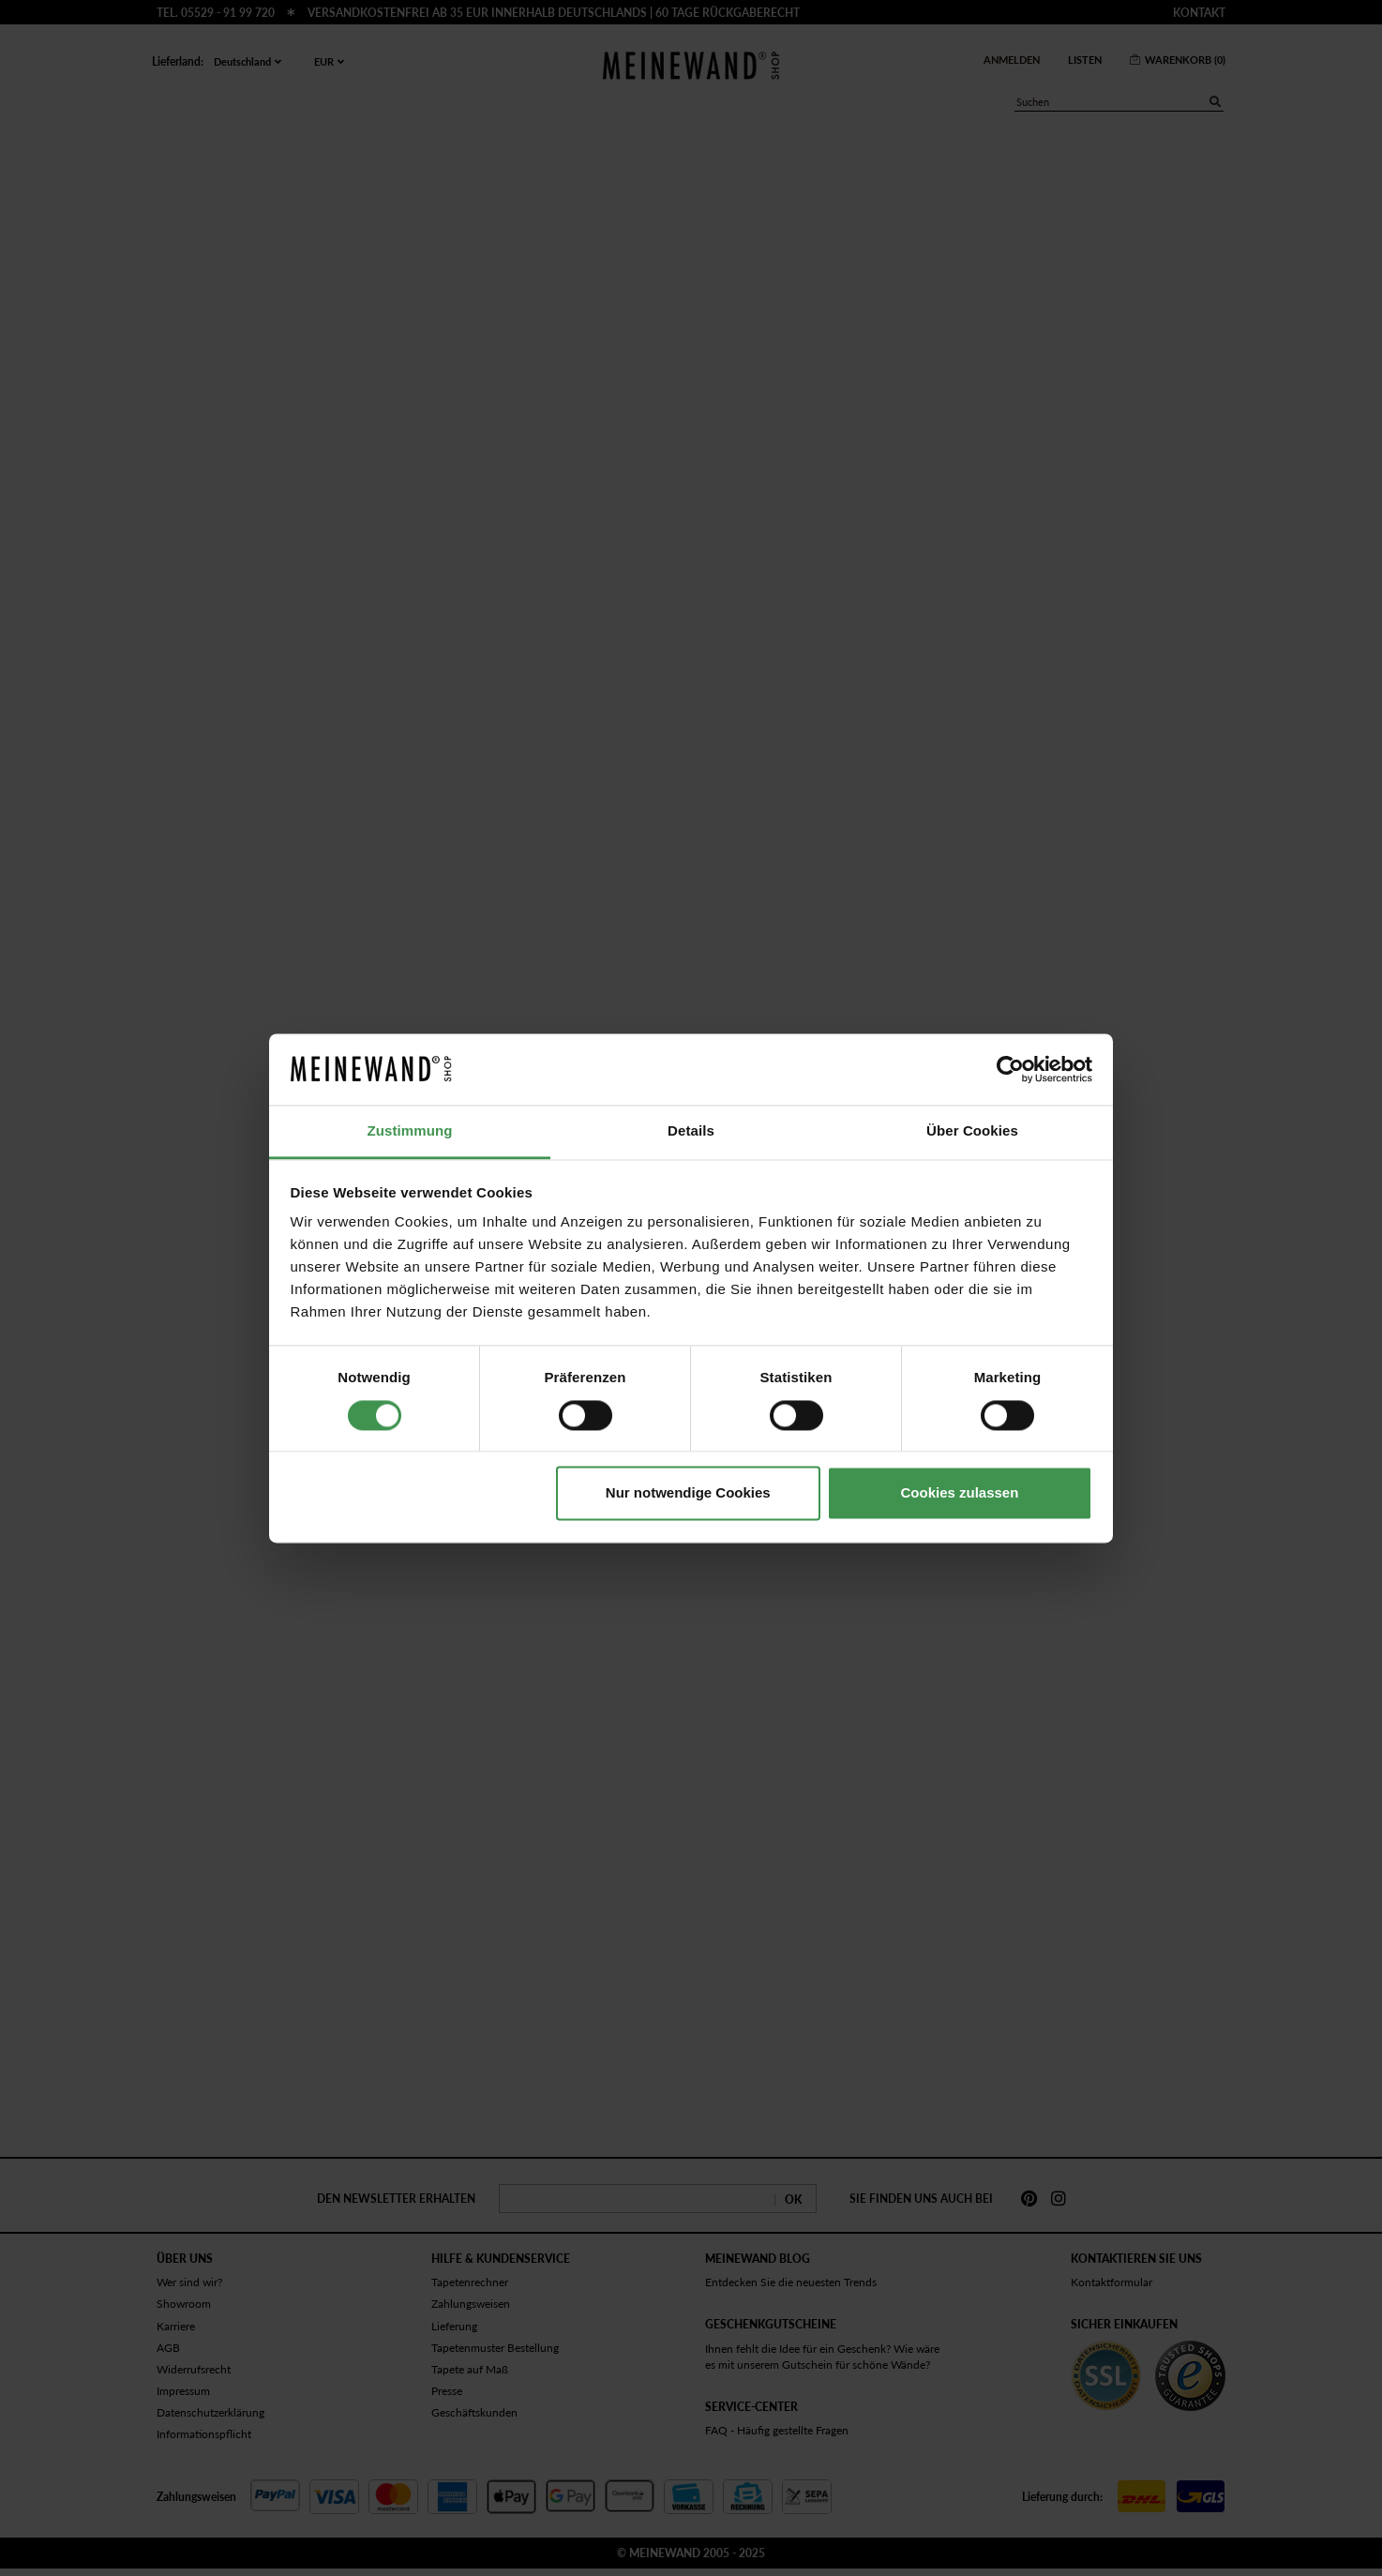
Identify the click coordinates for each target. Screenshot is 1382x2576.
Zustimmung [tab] (410, 1131)
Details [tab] (691, 1131)
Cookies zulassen (959, 1493)
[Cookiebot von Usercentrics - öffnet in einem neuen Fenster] (1010, 1069)
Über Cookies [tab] (972, 1131)
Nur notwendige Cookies (688, 1493)
